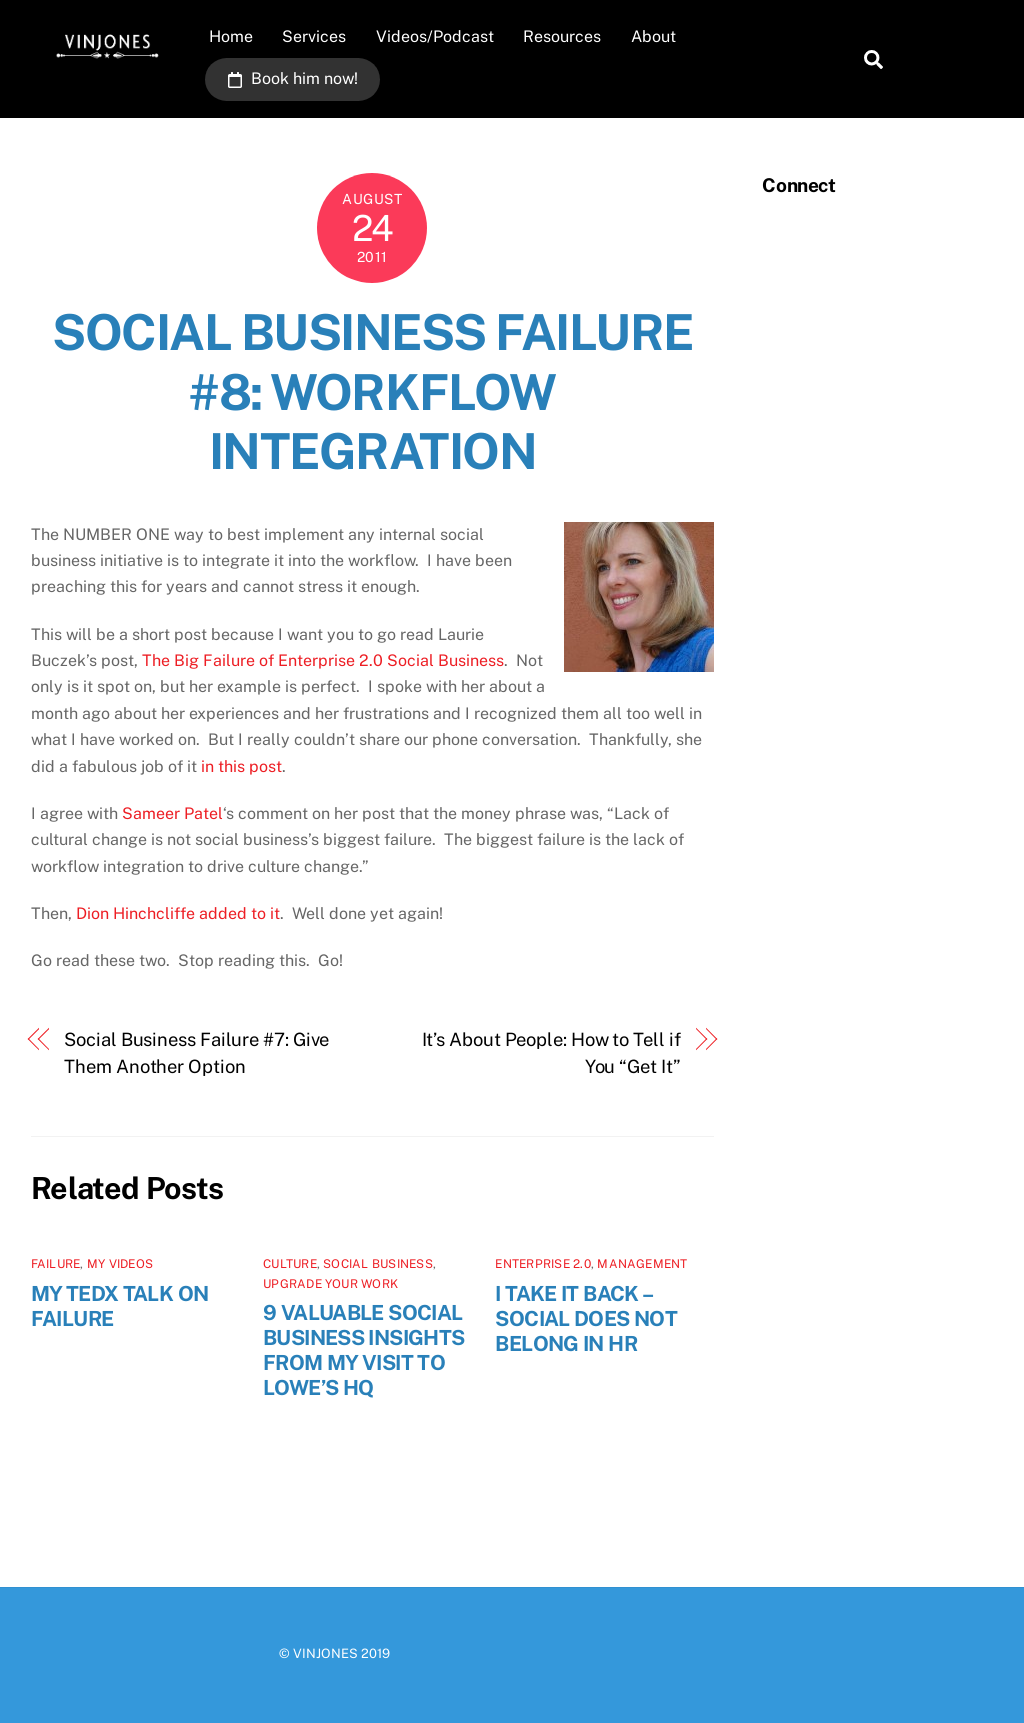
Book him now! (293, 78)
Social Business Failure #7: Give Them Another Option (196, 1052)
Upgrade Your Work (330, 1284)
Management (642, 1264)
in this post (241, 766)
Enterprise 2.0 (542, 1264)
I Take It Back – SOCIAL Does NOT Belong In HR (586, 1318)
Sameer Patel (172, 813)
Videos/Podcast (435, 36)
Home (231, 36)
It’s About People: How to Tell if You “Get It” (551, 1052)
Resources (562, 36)
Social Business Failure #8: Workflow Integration (372, 391)
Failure (56, 1264)
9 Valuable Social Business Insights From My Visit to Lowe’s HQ (363, 1350)
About (653, 36)
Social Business (378, 1264)
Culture (290, 1264)
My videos (120, 1264)
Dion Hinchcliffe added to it (178, 913)
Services (314, 36)
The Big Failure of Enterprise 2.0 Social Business (323, 660)
